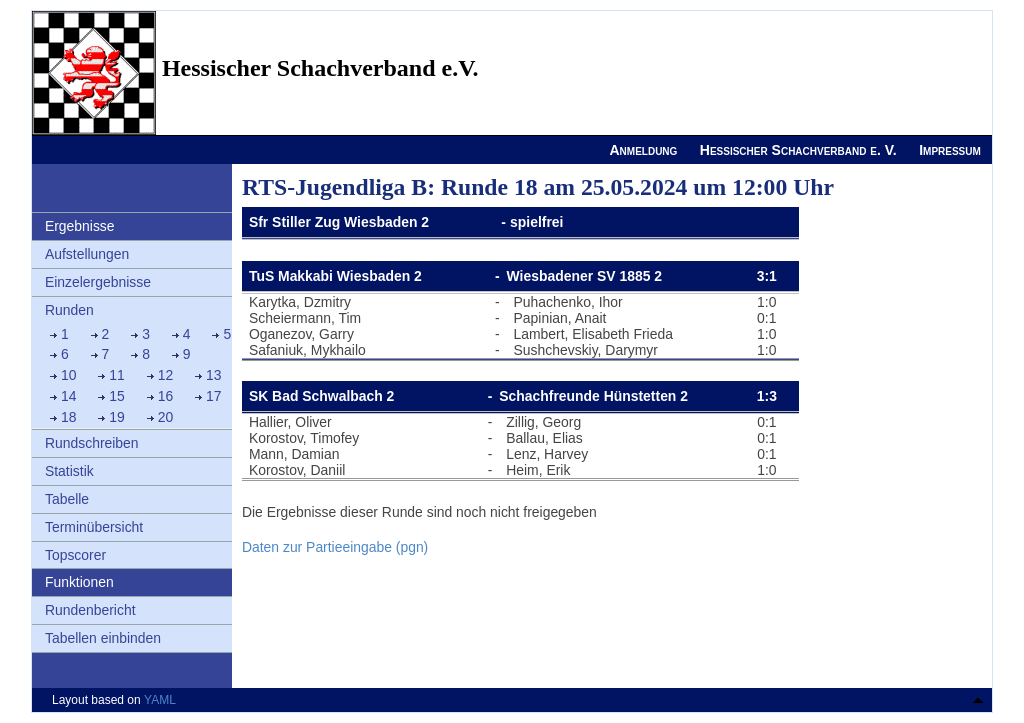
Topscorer (75, 555)
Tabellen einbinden (103, 638)
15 (117, 396)
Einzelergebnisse (98, 282)
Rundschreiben (92, 443)
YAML (160, 700)
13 (214, 375)
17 (214, 396)
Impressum (950, 150)
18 (69, 417)
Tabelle (67, 499)
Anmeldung (643, 150)
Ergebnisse (80, 226)
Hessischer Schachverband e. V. (798, 150)
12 (166, 375)
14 (69, 396)
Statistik (69, 471)
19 (117, 417)
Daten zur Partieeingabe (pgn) (335, 547)
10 (69, 375)
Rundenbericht (90, 610)
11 (117, 375)
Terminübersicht (94, 527)
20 (166, 417)
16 (166, 396)
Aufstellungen (87, 254)
